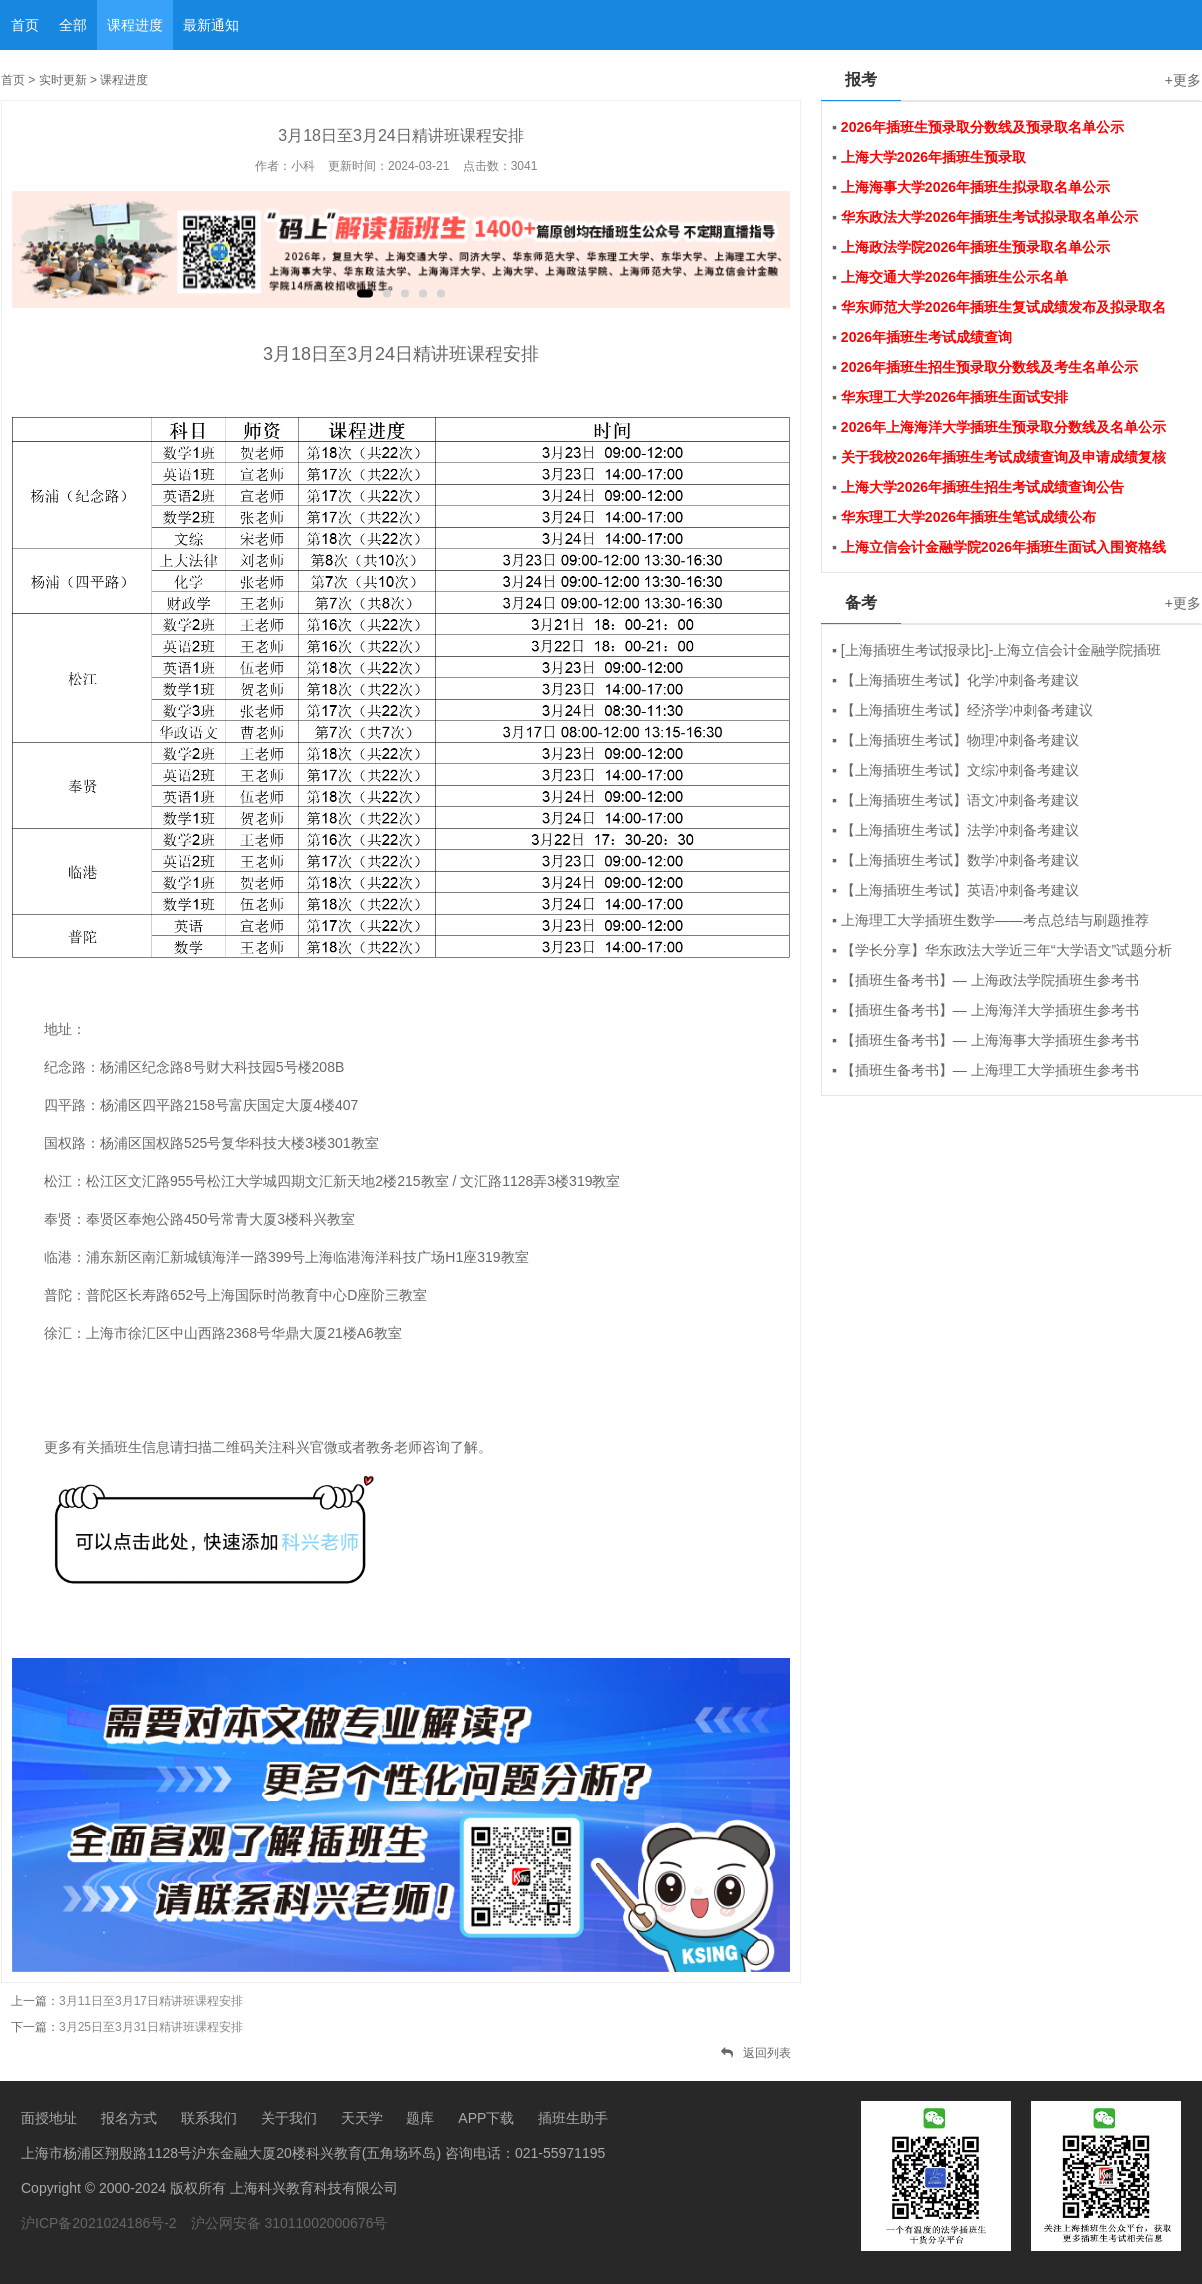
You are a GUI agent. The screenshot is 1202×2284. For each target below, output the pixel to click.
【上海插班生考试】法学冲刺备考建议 (960, 830)
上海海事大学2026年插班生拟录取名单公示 (975, 187)
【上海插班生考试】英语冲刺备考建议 (960, 890)
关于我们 (289, 2118)
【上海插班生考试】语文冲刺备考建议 (960, 800)
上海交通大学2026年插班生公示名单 (954, 277)
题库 (420, 2118)
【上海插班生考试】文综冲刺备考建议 (960, 770)
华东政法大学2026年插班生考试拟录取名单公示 (989, 217)
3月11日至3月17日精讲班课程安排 (151, 2001)
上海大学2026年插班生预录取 (933, 157)
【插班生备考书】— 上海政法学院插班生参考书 (990, 980)
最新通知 (211, 25)
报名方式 (129, 2118)
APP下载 (486, 2118)
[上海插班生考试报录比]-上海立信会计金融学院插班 (1001, 650)
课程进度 (135, 25)
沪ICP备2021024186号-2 (99, 2223)
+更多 (1183, 80)
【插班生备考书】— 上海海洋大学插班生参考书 (990, 1010)
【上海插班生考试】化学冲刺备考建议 (960, 680)
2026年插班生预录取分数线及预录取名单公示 (982, 127)
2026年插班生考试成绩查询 (926, 337)
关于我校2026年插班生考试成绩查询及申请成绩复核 (1003, 457)
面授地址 (49, 2118)
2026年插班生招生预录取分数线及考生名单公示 (989, 367)
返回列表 (756, 2053)
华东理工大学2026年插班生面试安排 (954, 397)
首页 (25, 25)
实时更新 (63, 80)
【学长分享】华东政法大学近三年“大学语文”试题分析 (1006, 950)
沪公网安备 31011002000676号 (289, 2223)
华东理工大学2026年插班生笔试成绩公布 (968, 517)
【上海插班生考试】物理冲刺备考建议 (960, 740)
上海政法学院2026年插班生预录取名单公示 (975, 247)
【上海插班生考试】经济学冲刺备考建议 (967, 710)
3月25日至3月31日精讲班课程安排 (151, 2027)
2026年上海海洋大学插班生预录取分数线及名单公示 (1003, 427)
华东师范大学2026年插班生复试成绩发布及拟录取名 (1003, 307)
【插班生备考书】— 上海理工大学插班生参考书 (990, 1070)
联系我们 (209, 2118)
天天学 (362, 2118)
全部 (73, 25)
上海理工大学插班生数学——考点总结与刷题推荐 (995, 920)
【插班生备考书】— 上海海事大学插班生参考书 (990, 1040)
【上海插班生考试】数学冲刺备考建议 (960, 860)
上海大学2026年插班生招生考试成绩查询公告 (982, 487)
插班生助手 (573, 2118)
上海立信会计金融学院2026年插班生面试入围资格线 (1003, 547)
